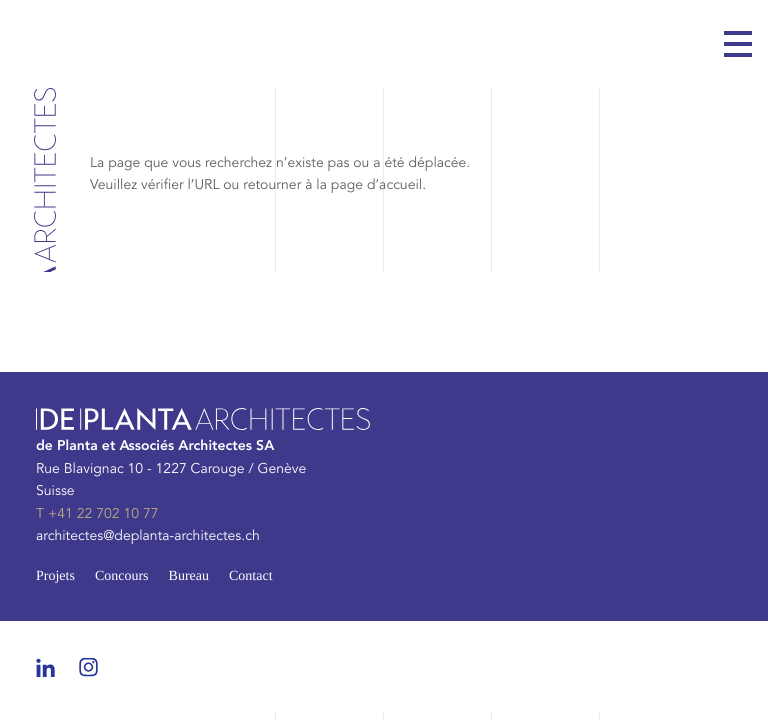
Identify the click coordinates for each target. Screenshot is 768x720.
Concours (122, 576)
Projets (55, 576)
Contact (251, 576)
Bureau (189, 576)
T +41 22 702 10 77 (97, 514)
